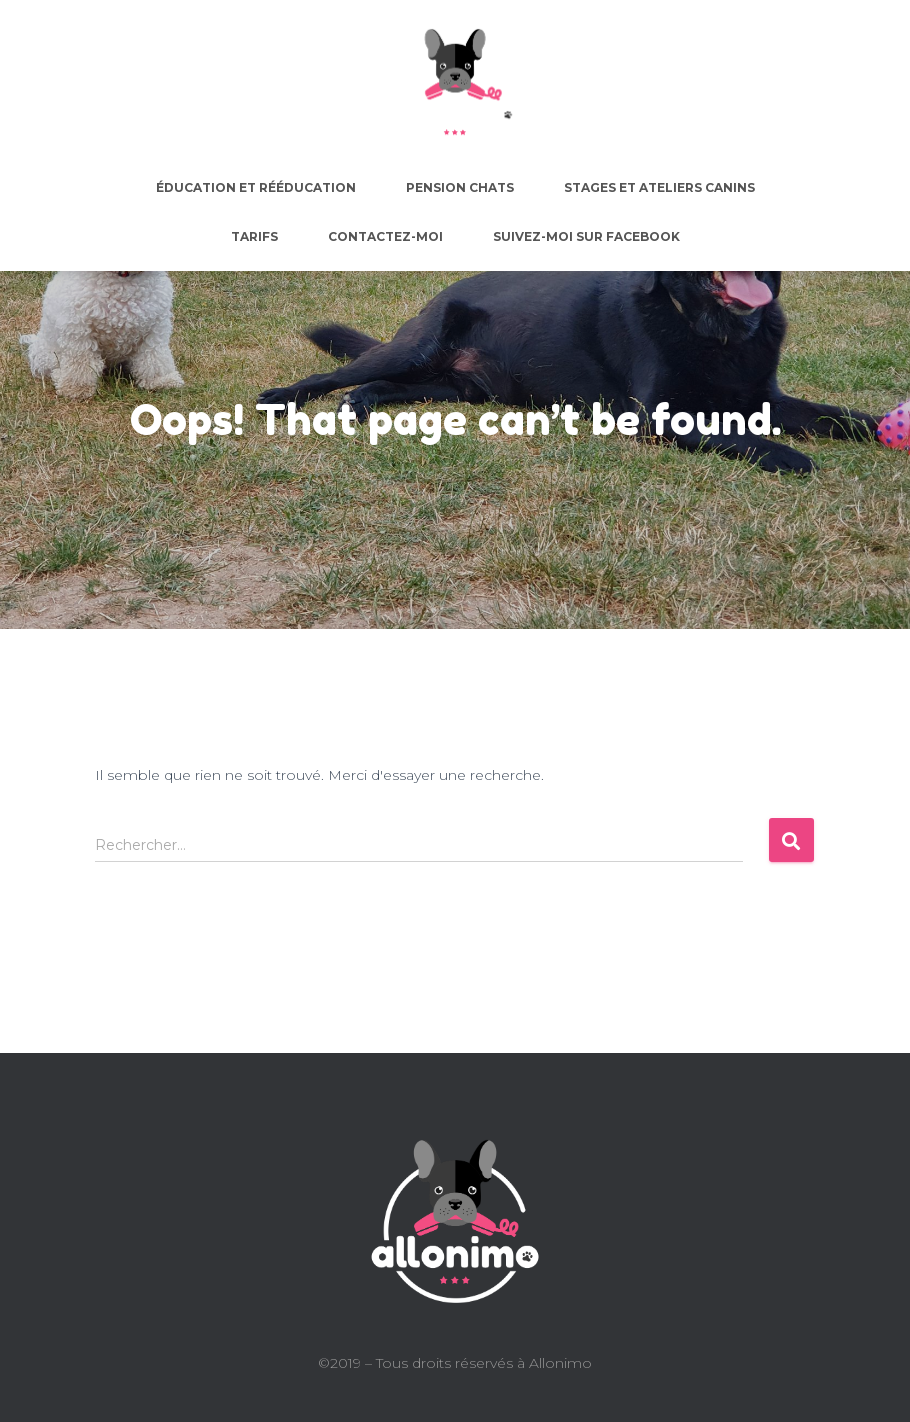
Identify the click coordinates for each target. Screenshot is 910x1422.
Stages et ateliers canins (659, 187)
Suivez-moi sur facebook (586, 236)
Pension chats (460, 187)
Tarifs (254, 236)
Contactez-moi (385, 236)
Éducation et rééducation (256, 187)
